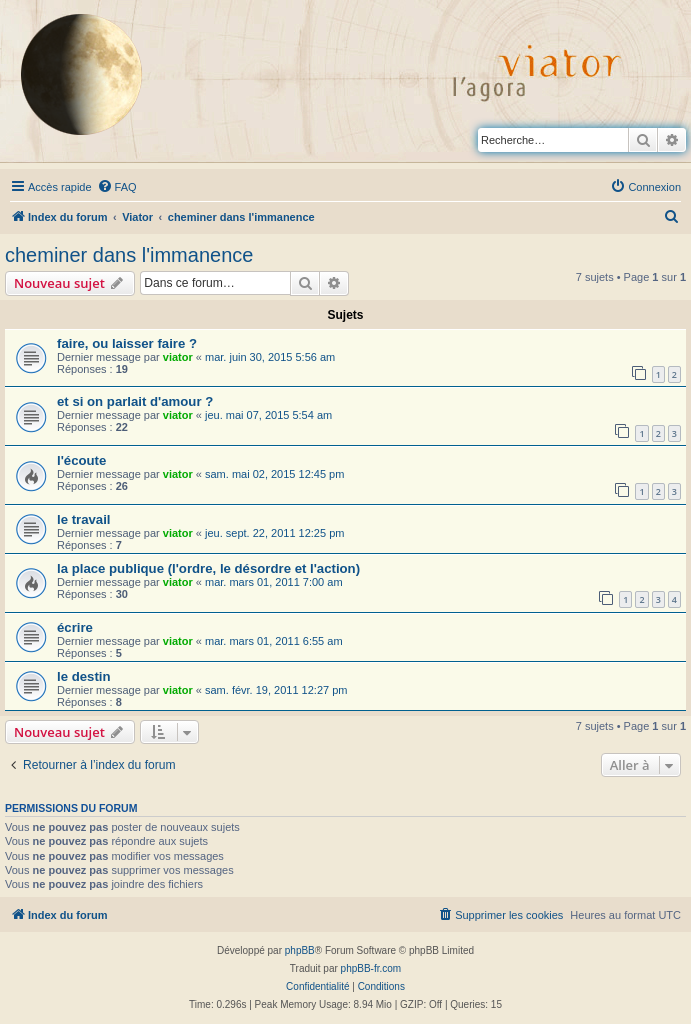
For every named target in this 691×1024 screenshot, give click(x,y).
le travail (84, 519)
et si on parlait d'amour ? (135, 401)
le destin (84, 676)
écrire (75, 627)
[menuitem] (117, 187)
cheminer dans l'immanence (129, 255)
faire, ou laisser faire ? (127, 343)
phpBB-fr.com (371, 968)
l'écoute (81, 460)
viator (178, 357)
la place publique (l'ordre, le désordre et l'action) (208, 568)
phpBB (300, 950)
